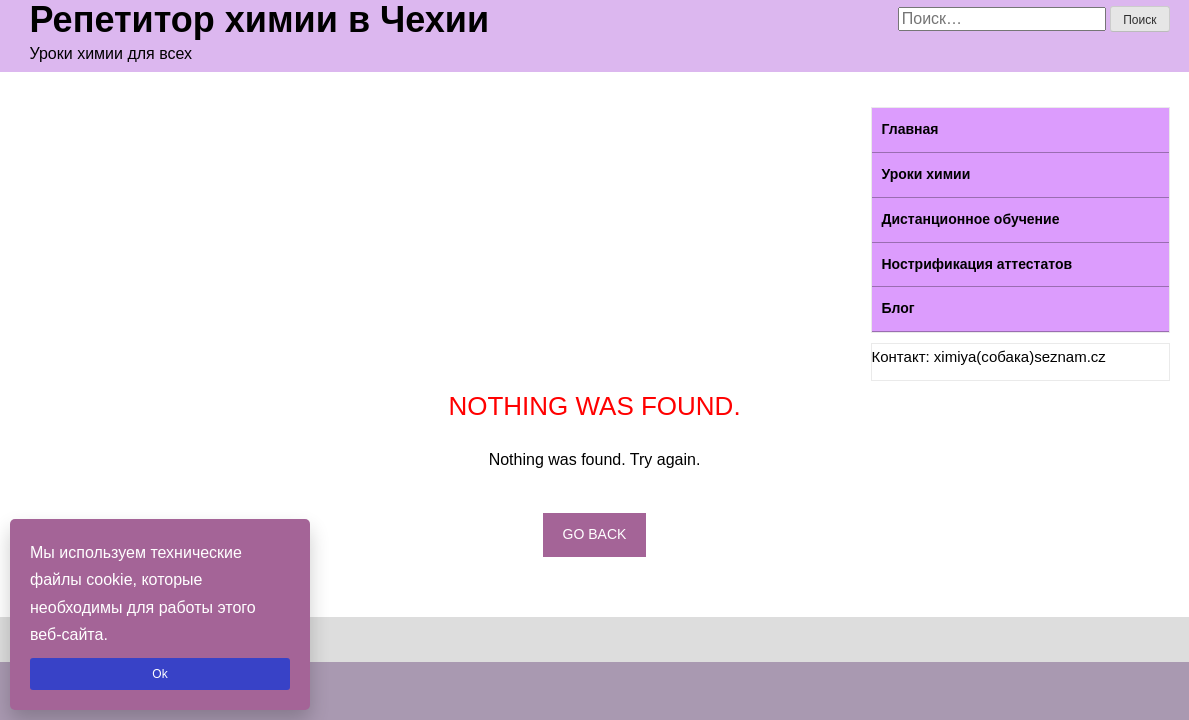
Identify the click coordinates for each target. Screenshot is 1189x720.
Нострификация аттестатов (977, 264)
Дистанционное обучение (971, 219)
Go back (595, 534)
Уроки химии (926, 174)
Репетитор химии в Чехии (260, 20)
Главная (910, 129)
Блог (898, 308)
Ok (159, 674)
